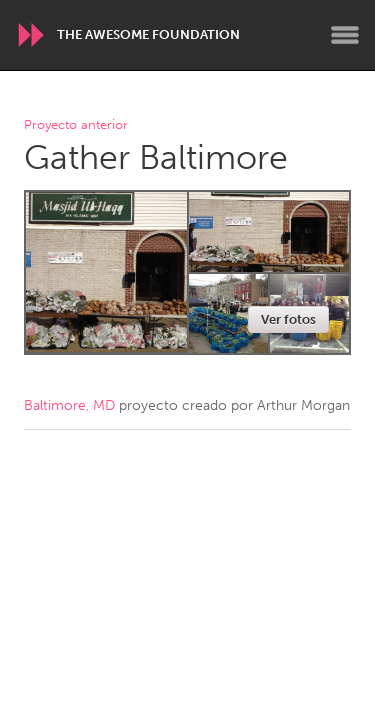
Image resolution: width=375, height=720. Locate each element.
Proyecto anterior (76, 125)
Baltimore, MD (69, 405)
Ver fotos (288, 319)
